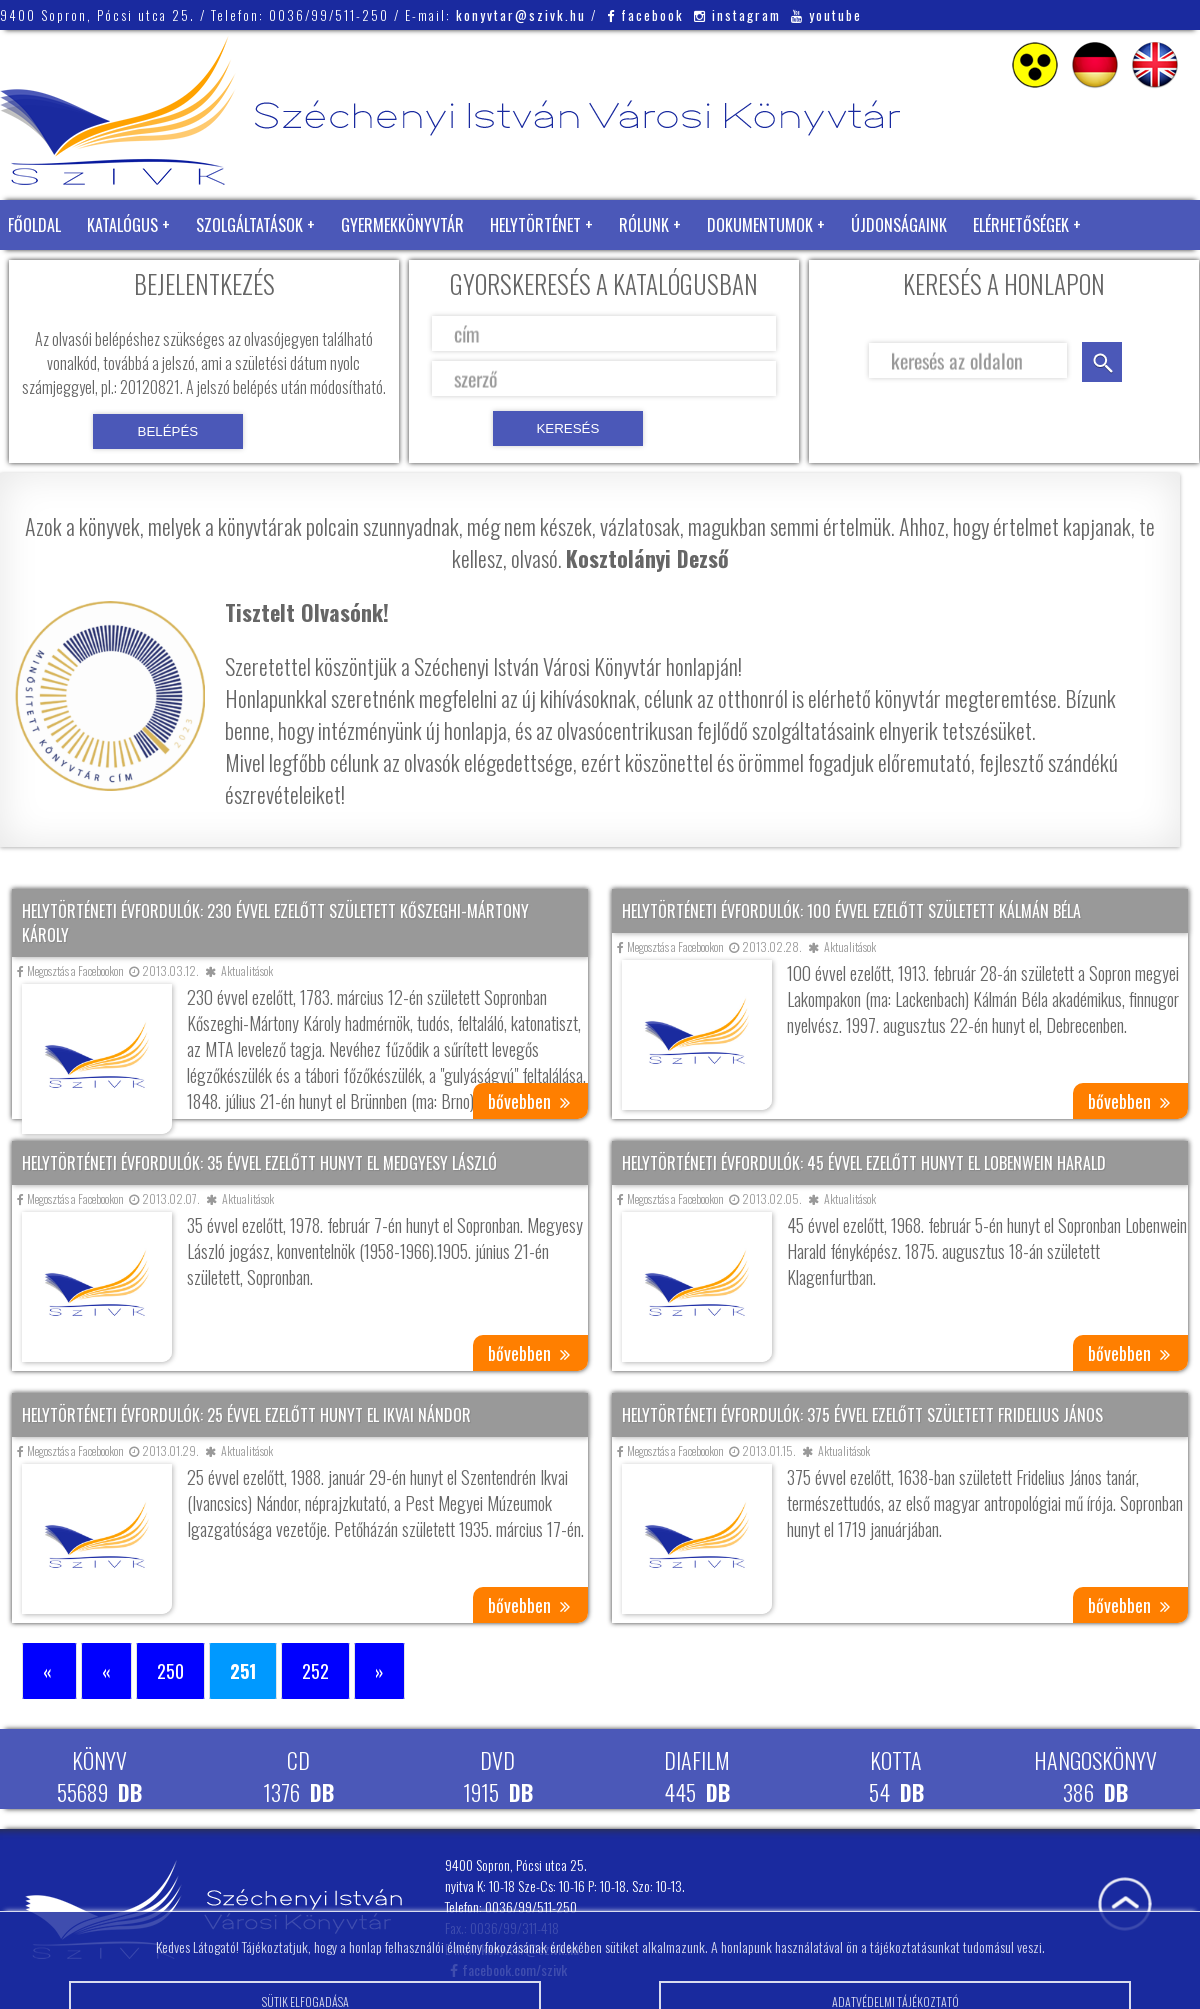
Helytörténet (535, 225)
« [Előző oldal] (106, 1671)
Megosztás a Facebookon (70, 970)
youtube (826, 15)
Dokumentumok (760, 225)
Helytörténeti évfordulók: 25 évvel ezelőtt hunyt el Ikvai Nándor (246, 1415)
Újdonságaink (899, 225)
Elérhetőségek (1021, 225)
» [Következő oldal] (379, 1671)
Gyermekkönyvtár (402, 225)
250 (170, 1671)
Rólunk (644, 225)
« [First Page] (49, 1671)
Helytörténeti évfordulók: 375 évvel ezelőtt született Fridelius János (862, 1415)
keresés (1102, 362)
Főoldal (34, 225)
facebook (645, 15)
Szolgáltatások (249, 225)
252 (315, 1671)
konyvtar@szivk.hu (521, 15)
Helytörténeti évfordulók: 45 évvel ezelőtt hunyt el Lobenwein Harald (864, 1163)
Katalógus (122, 225)
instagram (737, 15)
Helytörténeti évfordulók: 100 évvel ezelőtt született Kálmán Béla (851, 911)
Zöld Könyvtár (59, 275)
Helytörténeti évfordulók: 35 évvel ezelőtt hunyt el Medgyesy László (259, 1163)
